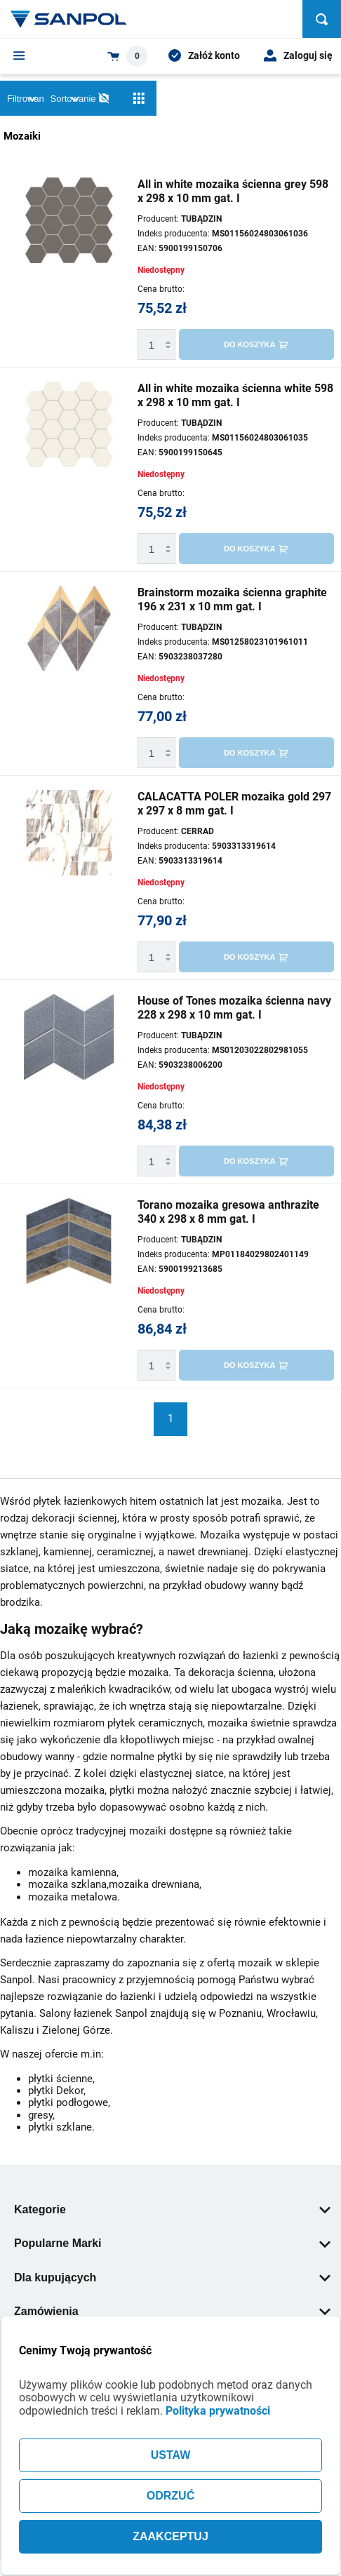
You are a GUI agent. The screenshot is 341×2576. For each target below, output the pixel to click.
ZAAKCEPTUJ (170, 2536)
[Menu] (19, 55)
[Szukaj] (321, 19)
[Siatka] (138, 98)
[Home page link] (69, 19)
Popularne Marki (172, 2243)
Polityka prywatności (218, 2410)
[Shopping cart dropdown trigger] (127, 56)
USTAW (171, 2455)
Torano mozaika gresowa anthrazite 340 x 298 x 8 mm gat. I (228, 1212)
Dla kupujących (172, 2277)
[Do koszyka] (256, 344)
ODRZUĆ (170, 2496)
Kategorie (172, 2209)
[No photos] (103, 98)
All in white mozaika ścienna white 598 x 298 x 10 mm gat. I (235, 395)
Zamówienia (172, 2311)
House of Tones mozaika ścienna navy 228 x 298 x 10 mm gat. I (234, 1007)
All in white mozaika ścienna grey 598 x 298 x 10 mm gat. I (233, 191)
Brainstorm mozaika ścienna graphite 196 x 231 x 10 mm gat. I (232, 599)
